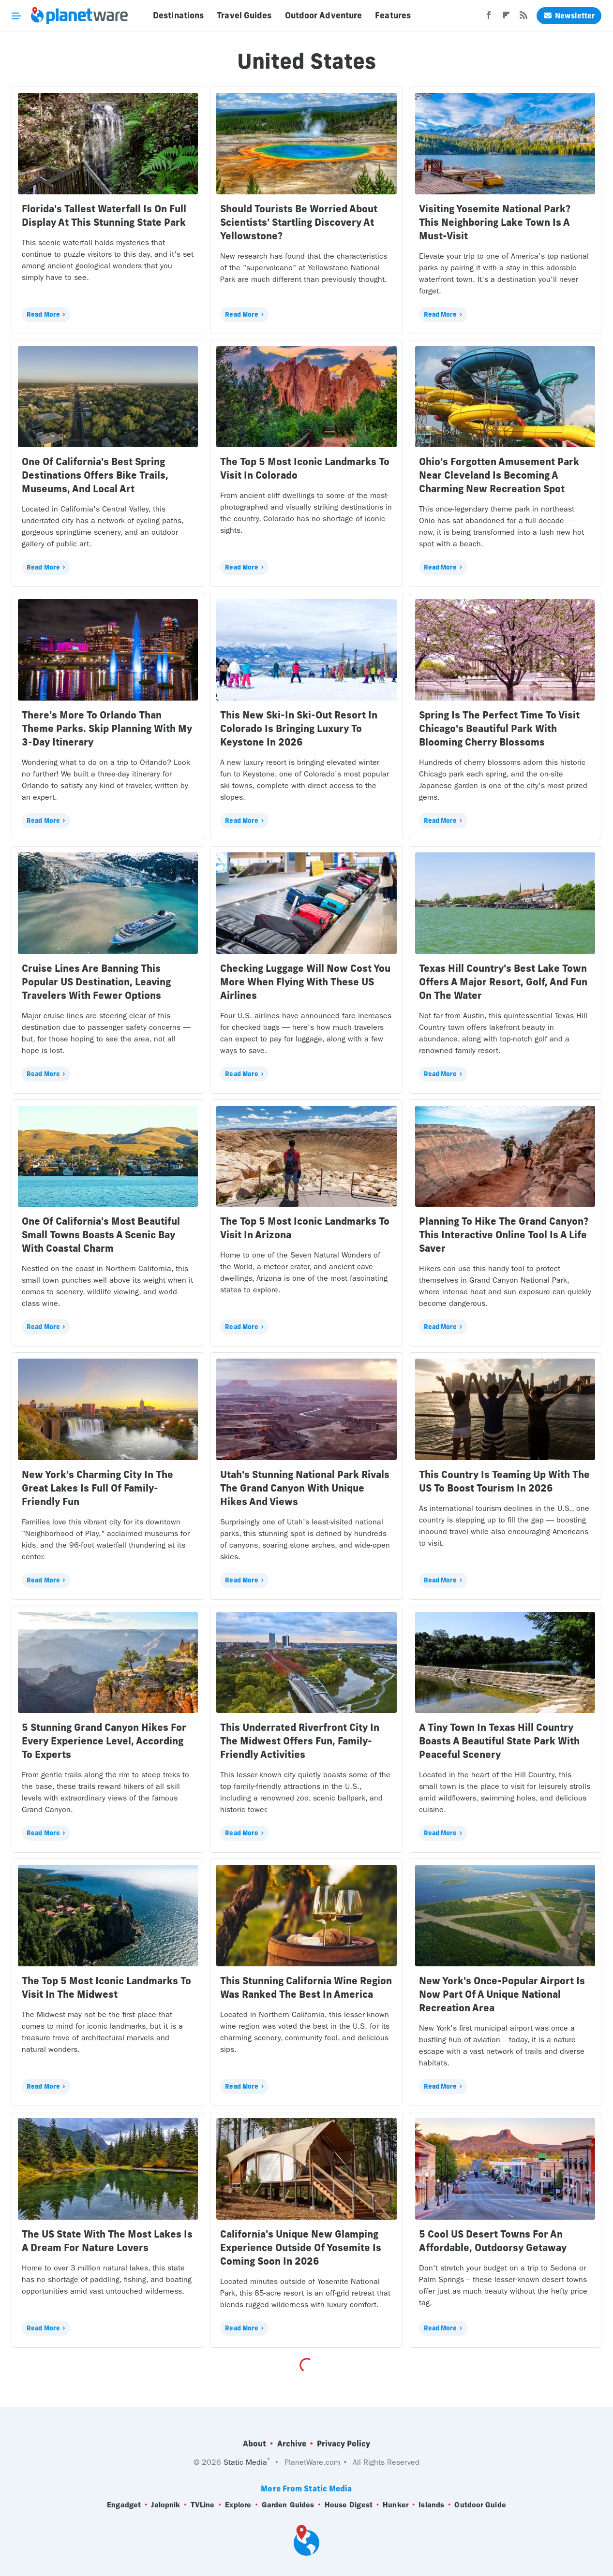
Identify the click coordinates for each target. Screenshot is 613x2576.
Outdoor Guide (480, 2505)
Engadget (124, 2505)
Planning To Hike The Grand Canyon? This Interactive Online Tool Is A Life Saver (503, 1234)
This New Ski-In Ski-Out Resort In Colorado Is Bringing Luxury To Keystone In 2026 (298, 728)
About (254, 2443)
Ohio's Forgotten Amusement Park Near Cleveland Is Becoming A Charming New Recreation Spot (499, 475)
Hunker (395, 2505)
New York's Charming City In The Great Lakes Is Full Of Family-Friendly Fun (97, 1488)
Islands (431, 2505)
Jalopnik (165, 2505)
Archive (291, 2443)
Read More (43, 314)
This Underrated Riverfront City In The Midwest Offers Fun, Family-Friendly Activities (299, 1740)
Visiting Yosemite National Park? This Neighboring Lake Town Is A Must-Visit (494, 222)
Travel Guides (244, 15)
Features (393, 15)
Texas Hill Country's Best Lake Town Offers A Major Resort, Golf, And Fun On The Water (503, 981)
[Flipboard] (506, 18)
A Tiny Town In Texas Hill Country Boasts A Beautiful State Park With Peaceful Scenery (499, 1740)
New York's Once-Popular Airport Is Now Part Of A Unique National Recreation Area (502, 1994)
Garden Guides (288, 2505)
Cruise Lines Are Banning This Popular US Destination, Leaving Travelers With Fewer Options (96, 981)
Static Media (245, 2462)
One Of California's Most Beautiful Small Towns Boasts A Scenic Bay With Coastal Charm (101, 1234)
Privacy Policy (343, 2443)
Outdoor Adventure (323, 15)
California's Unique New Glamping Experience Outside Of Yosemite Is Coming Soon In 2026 (300, 2247)
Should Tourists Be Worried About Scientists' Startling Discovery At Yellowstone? (298, 222)
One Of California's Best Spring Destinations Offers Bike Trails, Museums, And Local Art (95, 475)
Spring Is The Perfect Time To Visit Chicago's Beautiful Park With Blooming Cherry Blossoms (499, 728)
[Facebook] (488, 18)
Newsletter (569, 15)
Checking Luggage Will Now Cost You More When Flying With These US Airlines (305, 981)
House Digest (349, 2505)
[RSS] (523, 18)
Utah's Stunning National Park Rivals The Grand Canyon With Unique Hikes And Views (304, 1488)
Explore (238, 2505)
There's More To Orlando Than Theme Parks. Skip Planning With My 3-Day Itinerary (107, 728)
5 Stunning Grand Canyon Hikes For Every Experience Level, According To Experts (104, 1740)
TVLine (203, 2505)
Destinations (178, 15)
